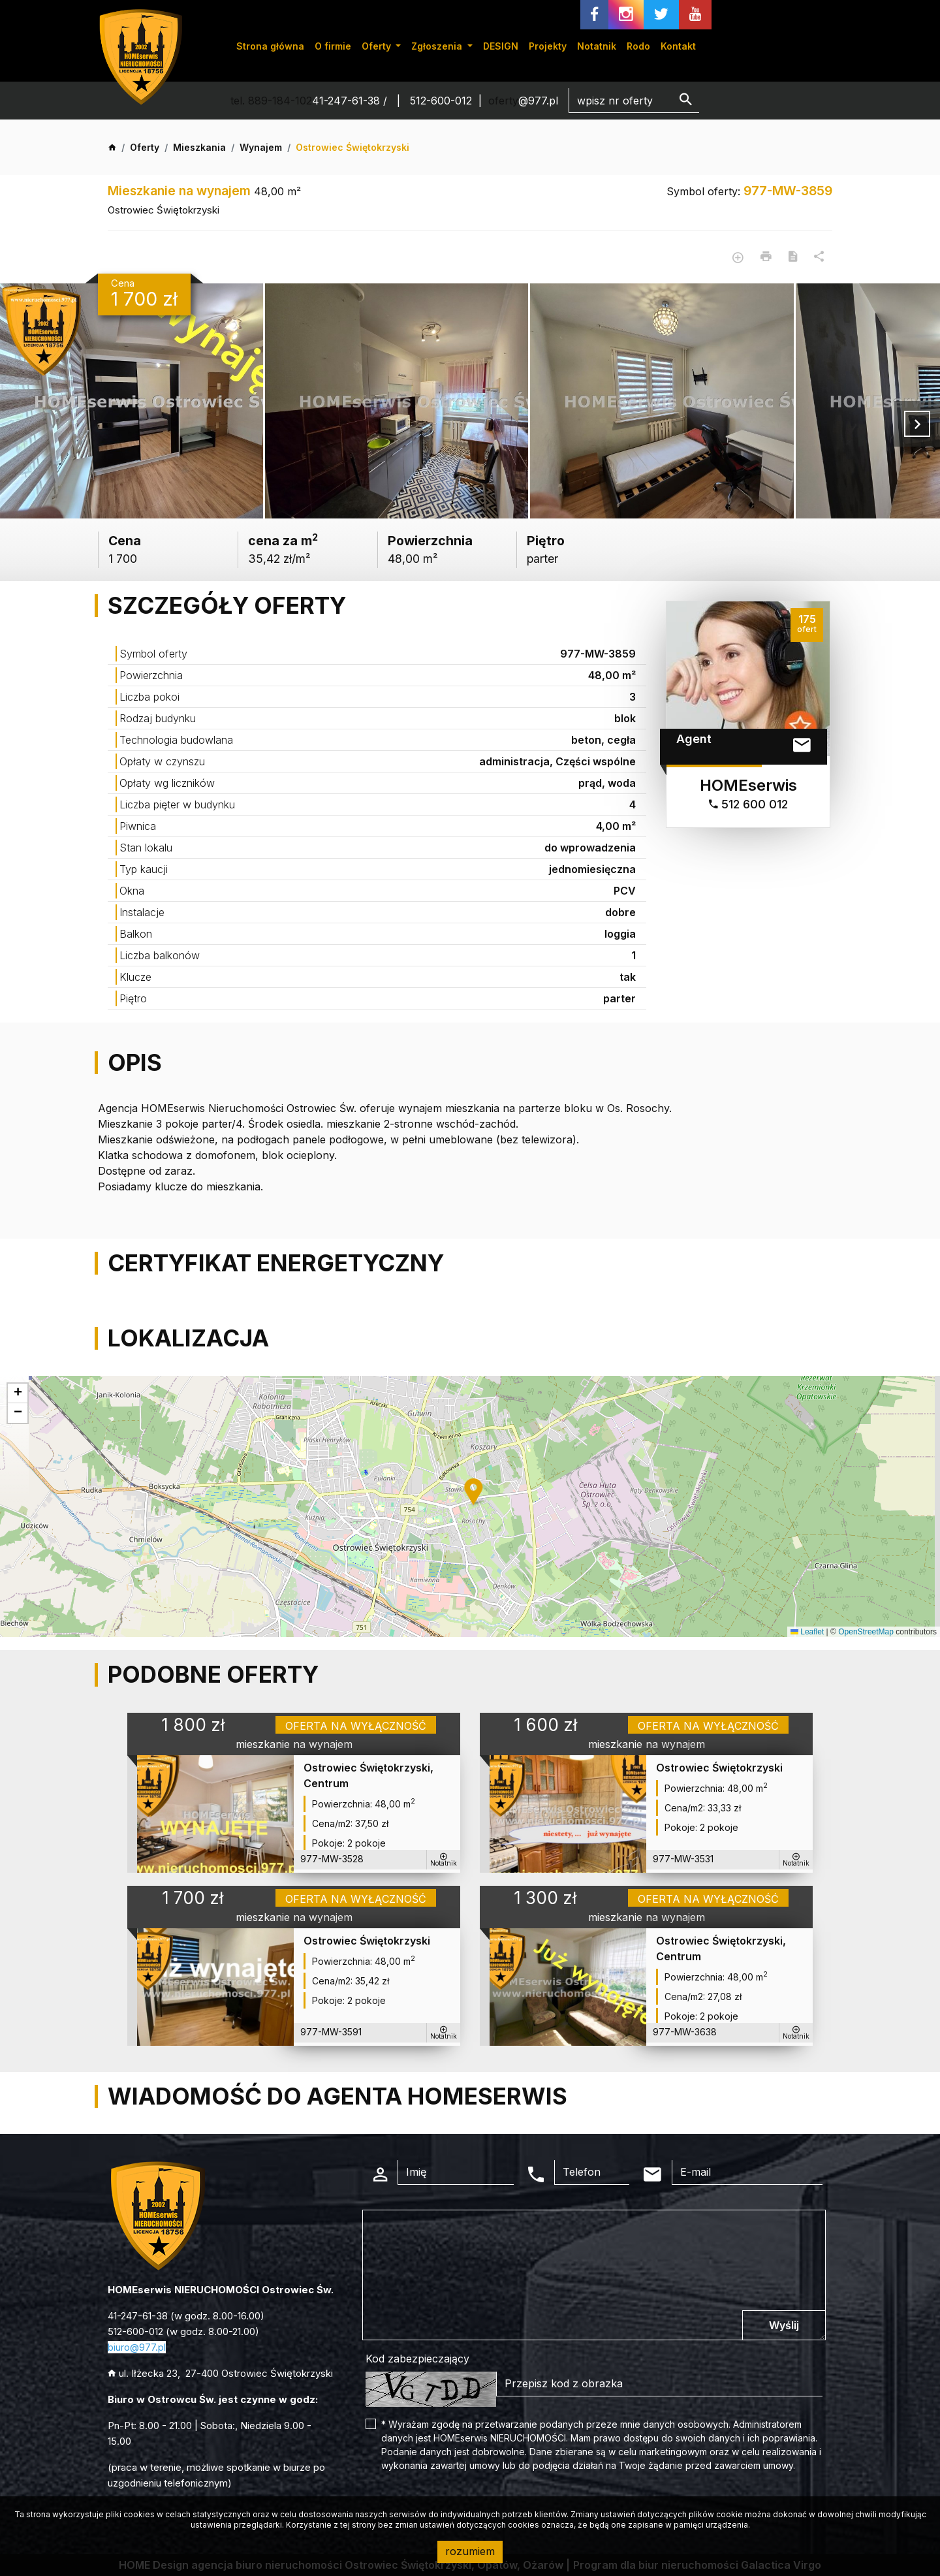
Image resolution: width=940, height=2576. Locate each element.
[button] (475, 1492)
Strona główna (270, 46)
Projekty (548, 46)
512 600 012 (748, 804)
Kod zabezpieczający (417, 2358)
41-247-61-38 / (351, 100)
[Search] (634, 100)
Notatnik (596, 46)
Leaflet (807, 1631)
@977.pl (538, 100)
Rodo (638, 46)
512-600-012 (441, 100)
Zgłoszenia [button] (438, 46)
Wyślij (784, 2325)
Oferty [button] (378, 46)
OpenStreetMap (866, 1631)
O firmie (333, 46)
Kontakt (678, 46)
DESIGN (500, 46)
